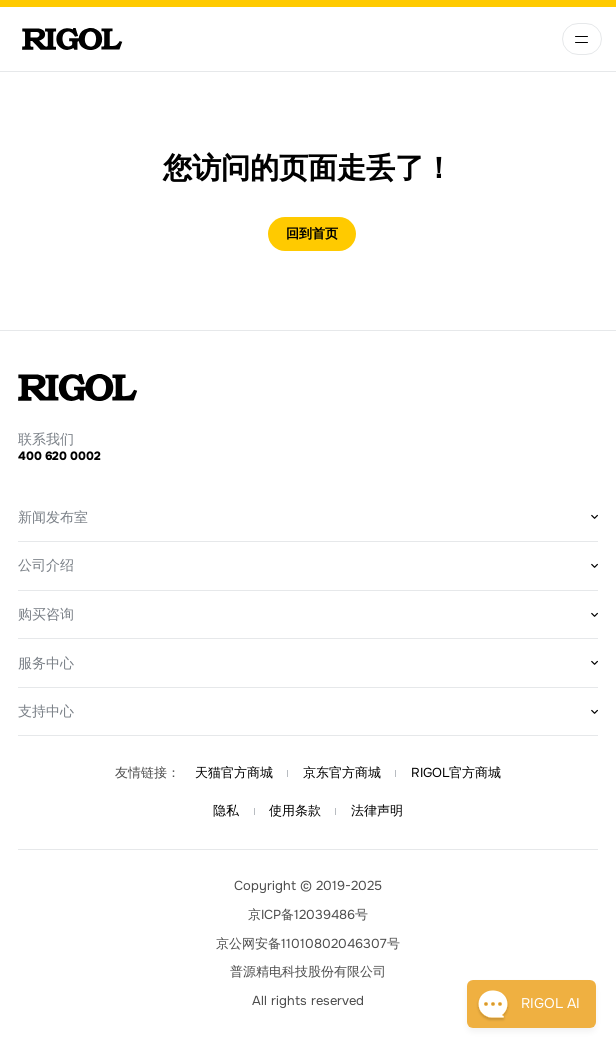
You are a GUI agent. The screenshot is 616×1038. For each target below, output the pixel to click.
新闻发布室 (53, 517)
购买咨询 (46, 614)
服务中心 (46, 663)
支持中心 (46, 711)
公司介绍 (46, 565)
